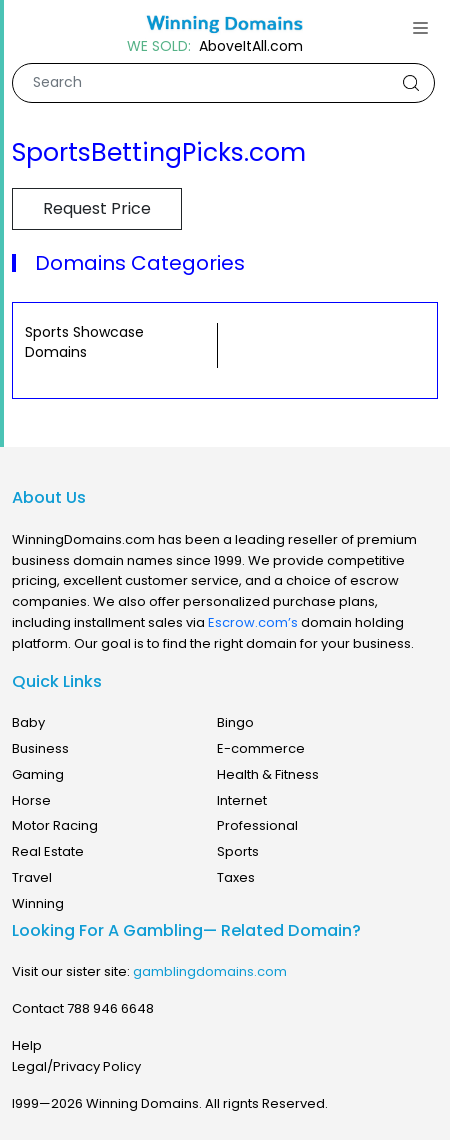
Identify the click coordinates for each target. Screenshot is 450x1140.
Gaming (38, 774)
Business (40, 748)
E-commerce (261, 748)
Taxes (236, 877)
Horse (31, 800)
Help (27, 1045)
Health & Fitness (268, 774)
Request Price (97, 208)
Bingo (235, 722)
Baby (28, 722)
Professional (257, 825)
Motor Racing (55, 825)
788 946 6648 (110, 1008)
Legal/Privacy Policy (76, 1066)
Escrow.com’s (253, 622)
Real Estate (48, 851)
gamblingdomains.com (210, 971)
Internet (242, 800)
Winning (38, 903)
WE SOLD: (159, 46)
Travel (32, 877)
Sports (238, 851)
